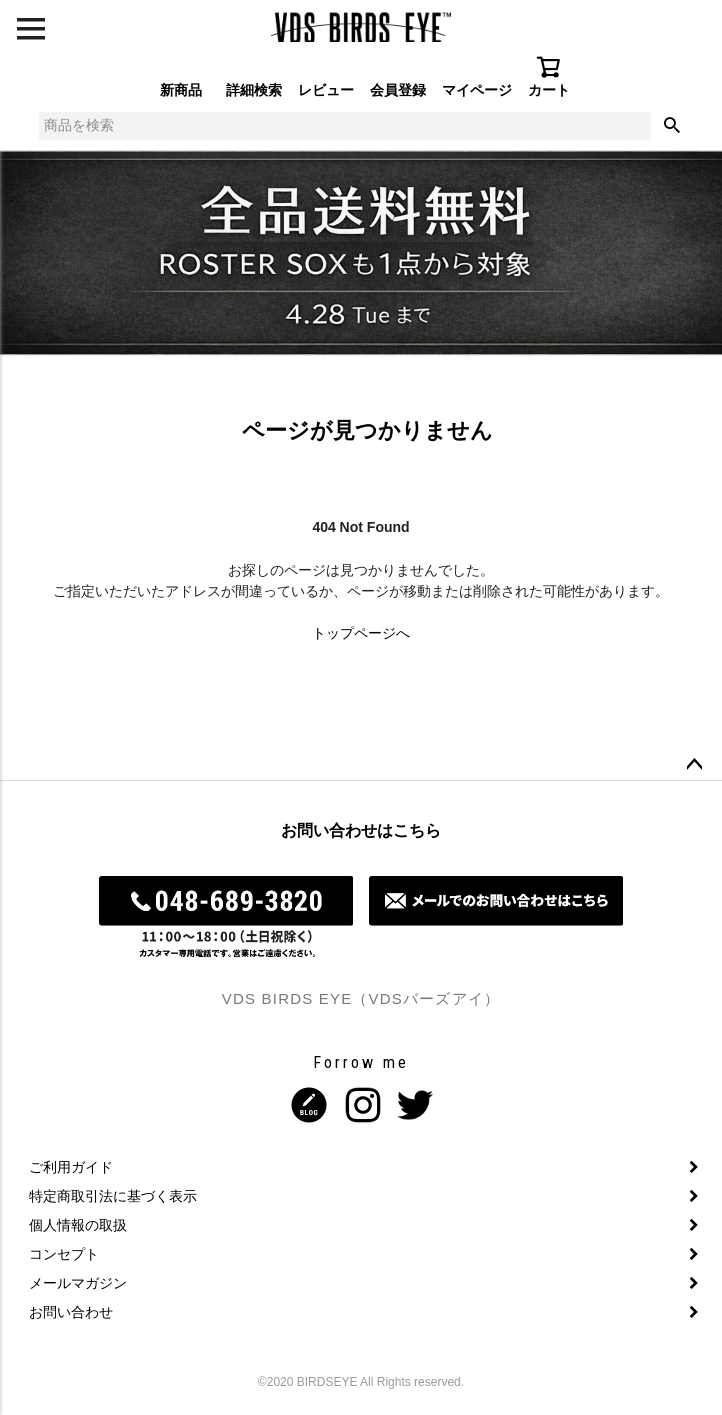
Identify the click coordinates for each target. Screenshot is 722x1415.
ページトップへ (694, 765)
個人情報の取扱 (78, 1225)
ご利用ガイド (71, 1167)
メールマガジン (78, 1283)
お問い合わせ (71, 1312)
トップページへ (361, 633)
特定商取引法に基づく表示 (113, 1196)
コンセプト (64, 1254)
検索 (672, 126)
